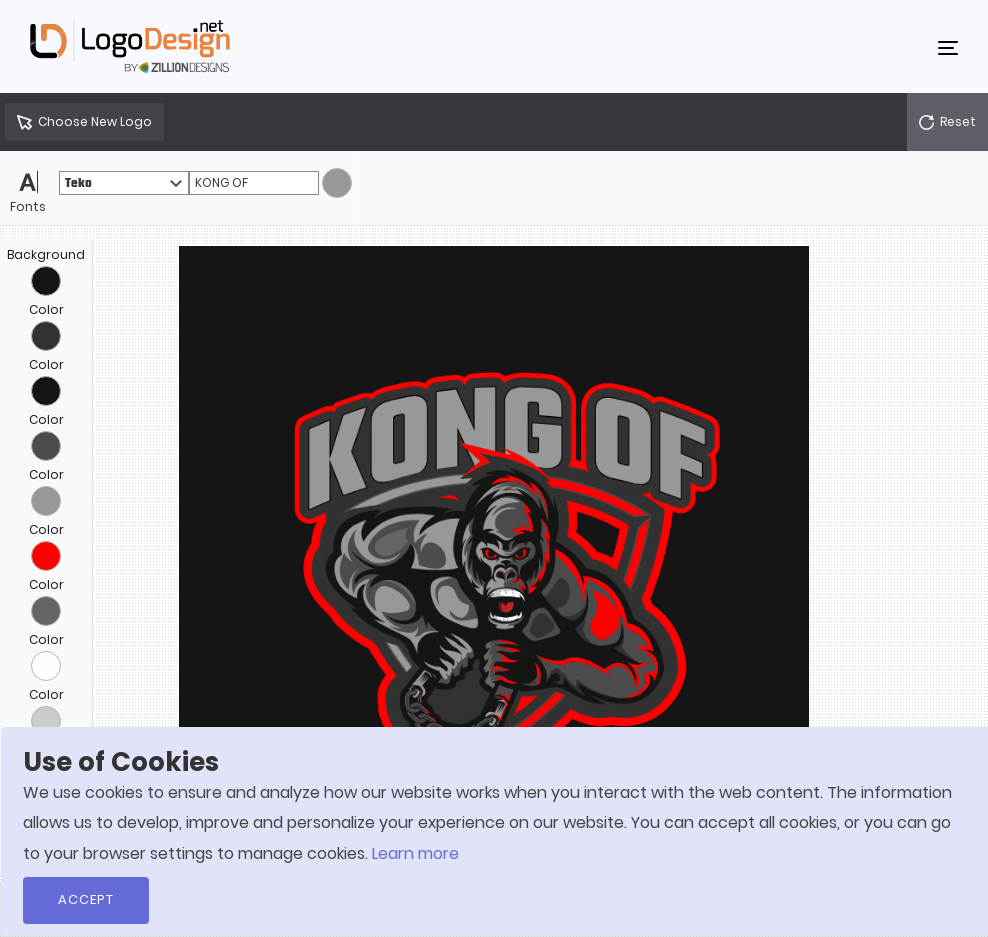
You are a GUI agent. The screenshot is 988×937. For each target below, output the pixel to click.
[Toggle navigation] (948, 47)
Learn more (415, 853)
